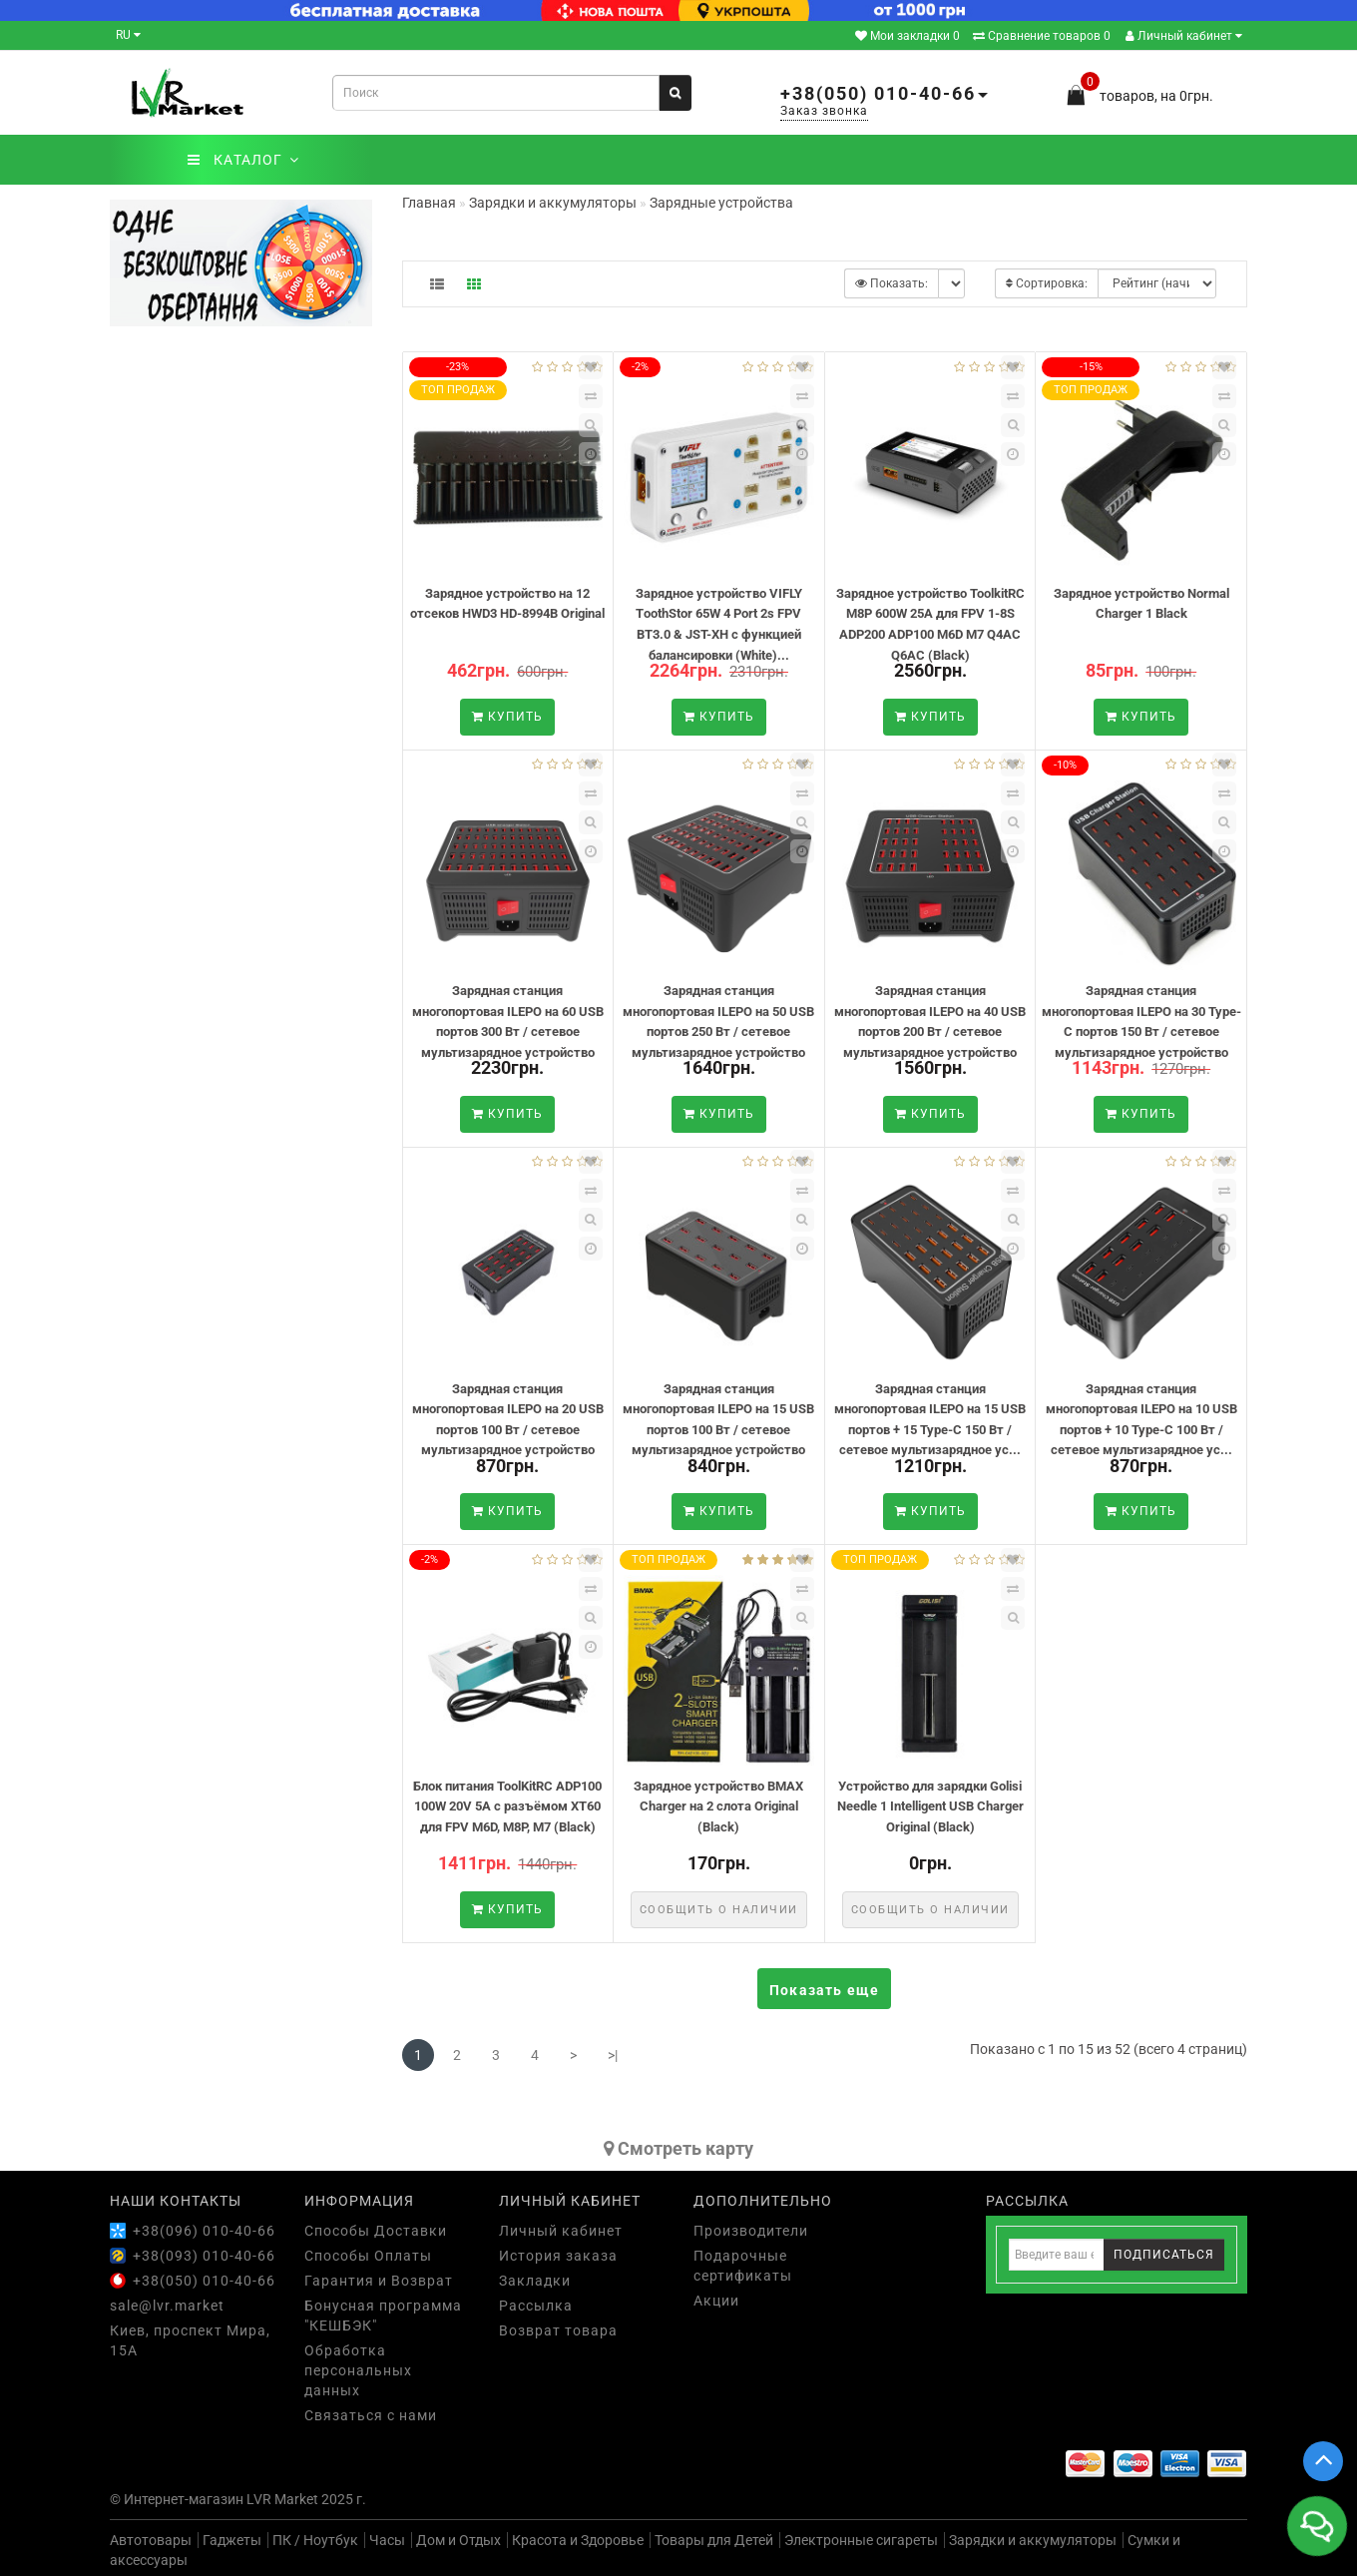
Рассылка (536, 2306)
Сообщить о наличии (719, 1909)
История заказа (558, 2256)
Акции (716, 2301)
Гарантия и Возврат (378, 2281)
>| (613, 2055)
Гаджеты (232, 2540)
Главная (429, 203)
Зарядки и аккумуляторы (1033, 2540)
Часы (387, 2540)
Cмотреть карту (678, 2148)
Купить (507, 717)
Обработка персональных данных (358, 2370)
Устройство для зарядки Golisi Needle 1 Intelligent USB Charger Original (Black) (930, 1806)
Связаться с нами (370, 2415)
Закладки (535, 2281)
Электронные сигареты (861, 2540)
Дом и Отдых (458, 2540)
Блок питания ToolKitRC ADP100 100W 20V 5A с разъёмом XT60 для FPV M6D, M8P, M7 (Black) (507, 1806)
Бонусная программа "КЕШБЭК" (383, 2315)
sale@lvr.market (167, 2306)
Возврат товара (558, 2330)
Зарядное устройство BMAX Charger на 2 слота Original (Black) (718, 1806)
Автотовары (151, 2540)
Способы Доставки (375, 2231)
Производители (750, 2231)
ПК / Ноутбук (315, 2540)
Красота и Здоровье (578, 2540)
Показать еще (824, 1990)
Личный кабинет (1184, 36)
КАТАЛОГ (243, 160)
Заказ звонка (824, 111)
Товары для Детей (714, 2540)
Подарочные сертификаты (742, 2266)
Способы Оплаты (368, 2256)
